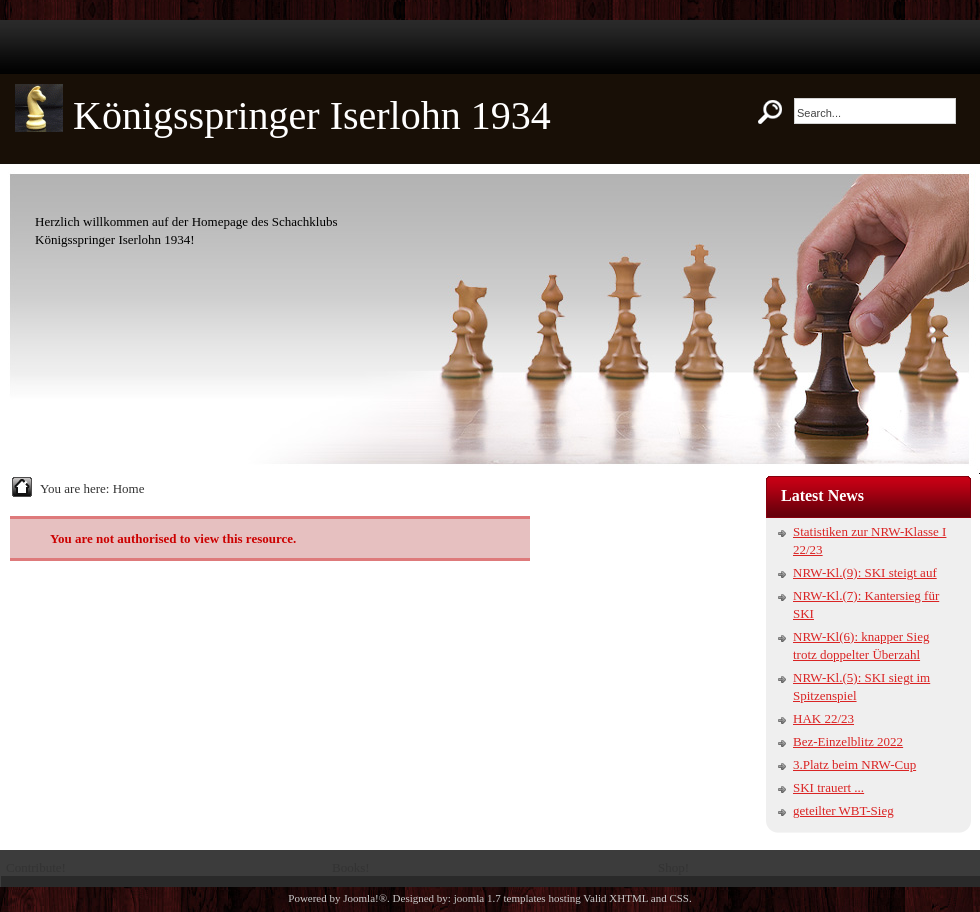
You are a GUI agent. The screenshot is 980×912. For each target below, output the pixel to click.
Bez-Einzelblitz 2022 (848, 741)
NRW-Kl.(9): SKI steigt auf (865, 572)
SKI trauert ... (828, 787)
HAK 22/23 (823, 718)
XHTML (628, 898)
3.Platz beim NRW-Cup (854, 764)
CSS (679, 898)
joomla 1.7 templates (500, 898)
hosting (564, 898)
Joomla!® (365, 898)
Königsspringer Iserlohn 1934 (312, 115)
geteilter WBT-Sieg (843, 810)
